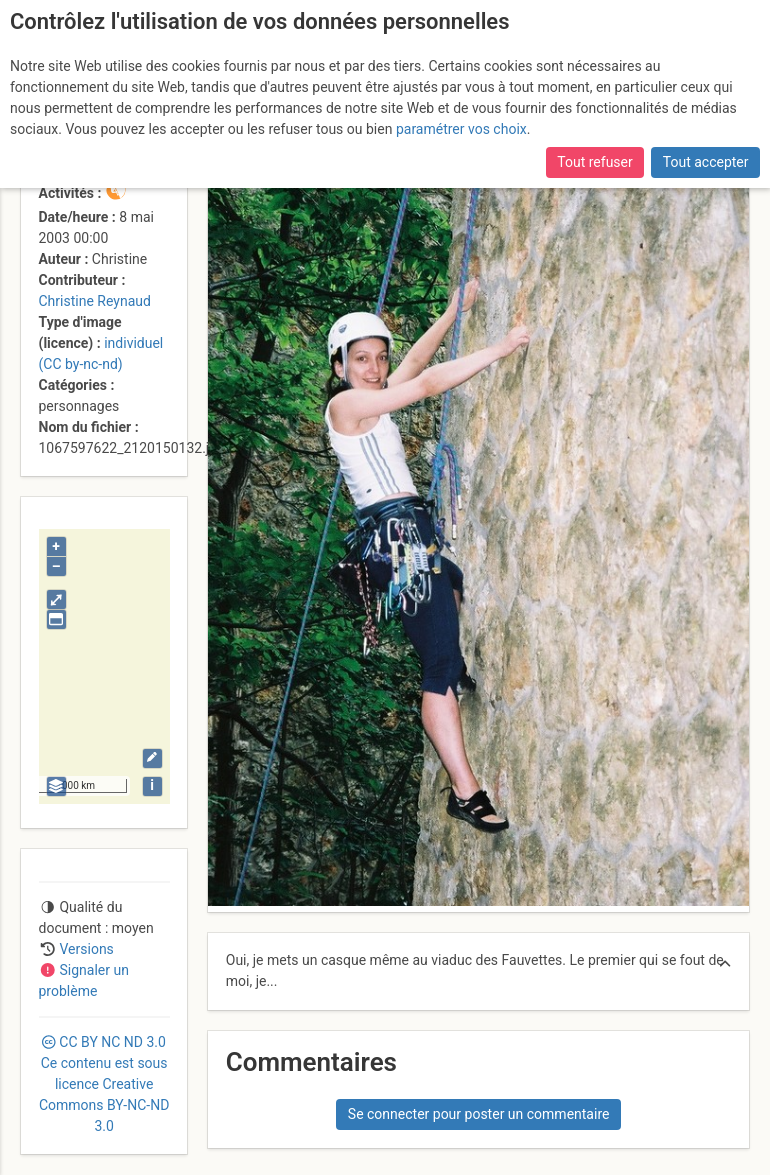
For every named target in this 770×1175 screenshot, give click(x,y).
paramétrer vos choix (461, 129)
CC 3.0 (104, 1084)
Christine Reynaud (95, 301)
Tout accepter (706, 162)
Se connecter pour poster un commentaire (479, 1114)
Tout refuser (594, 162)
